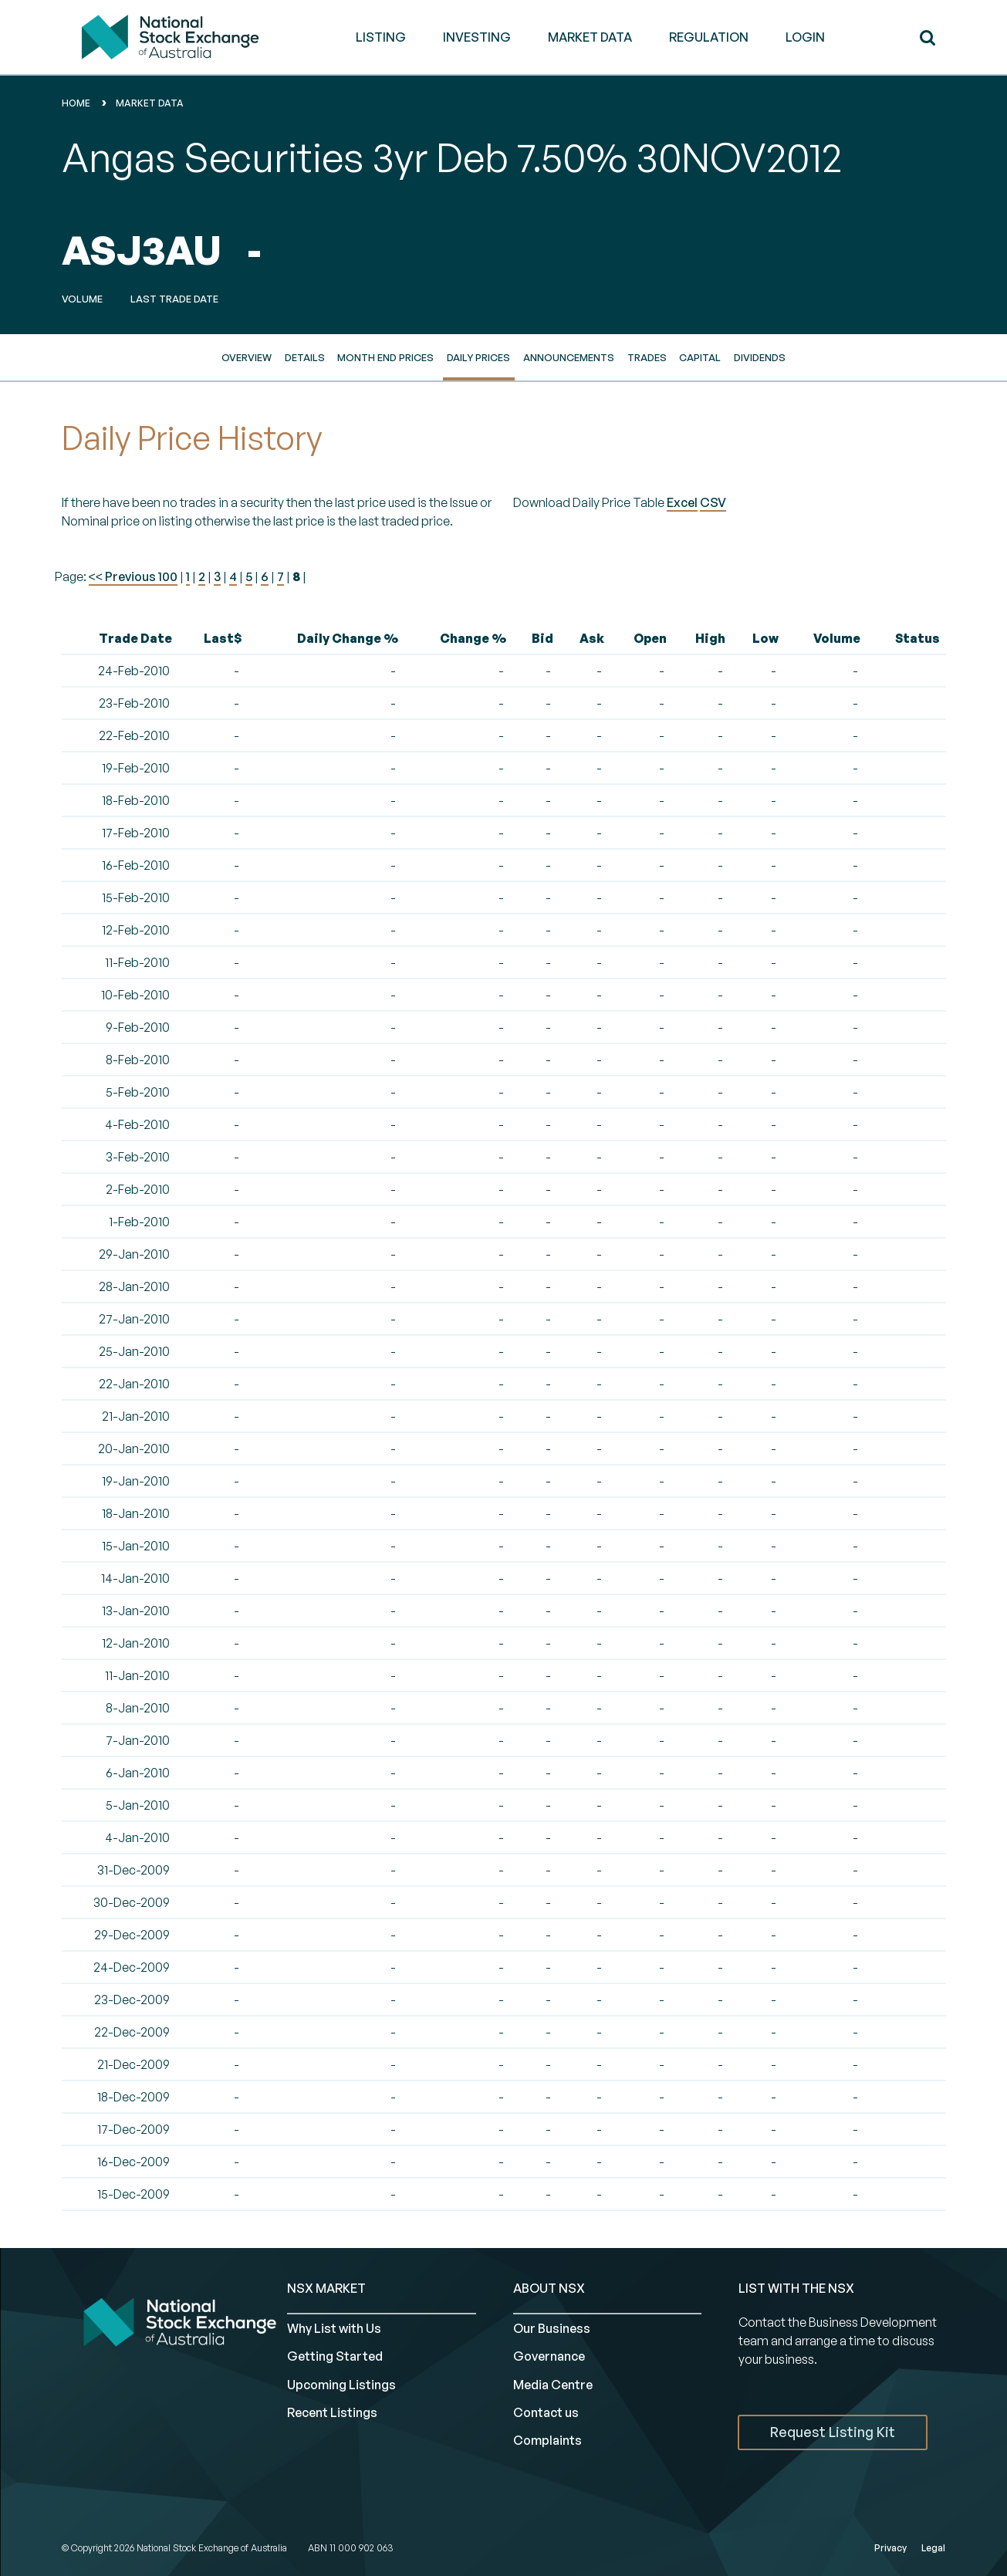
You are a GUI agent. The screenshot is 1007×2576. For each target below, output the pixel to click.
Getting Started (335, 2356)
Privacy (890, 2548)
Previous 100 (140, 576)
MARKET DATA (590, 37)
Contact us (546, 2412)
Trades (647, 357)
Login (805, 37)
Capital (700, 357)
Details (305, 357)
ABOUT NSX (549, 2288)
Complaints (547, 2440)
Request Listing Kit (832, 2431)
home (76, 103)
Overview (246, 357)
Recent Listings (332, 2412)
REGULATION (708, 37)
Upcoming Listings (341, 2384)
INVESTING (477, 37)
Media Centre (553, 2384)
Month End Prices (385, 357)
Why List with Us (334, 2328)
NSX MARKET (326, 2288)
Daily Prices (478, 357)
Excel (682, 502)
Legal (933, 2548)
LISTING (381, 37)
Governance (549, 2356)
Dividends (760, 357)
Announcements (568, 357)
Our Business (551, 2328)
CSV (713, 502)
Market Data (150, 103)
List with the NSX (796, 2288)
